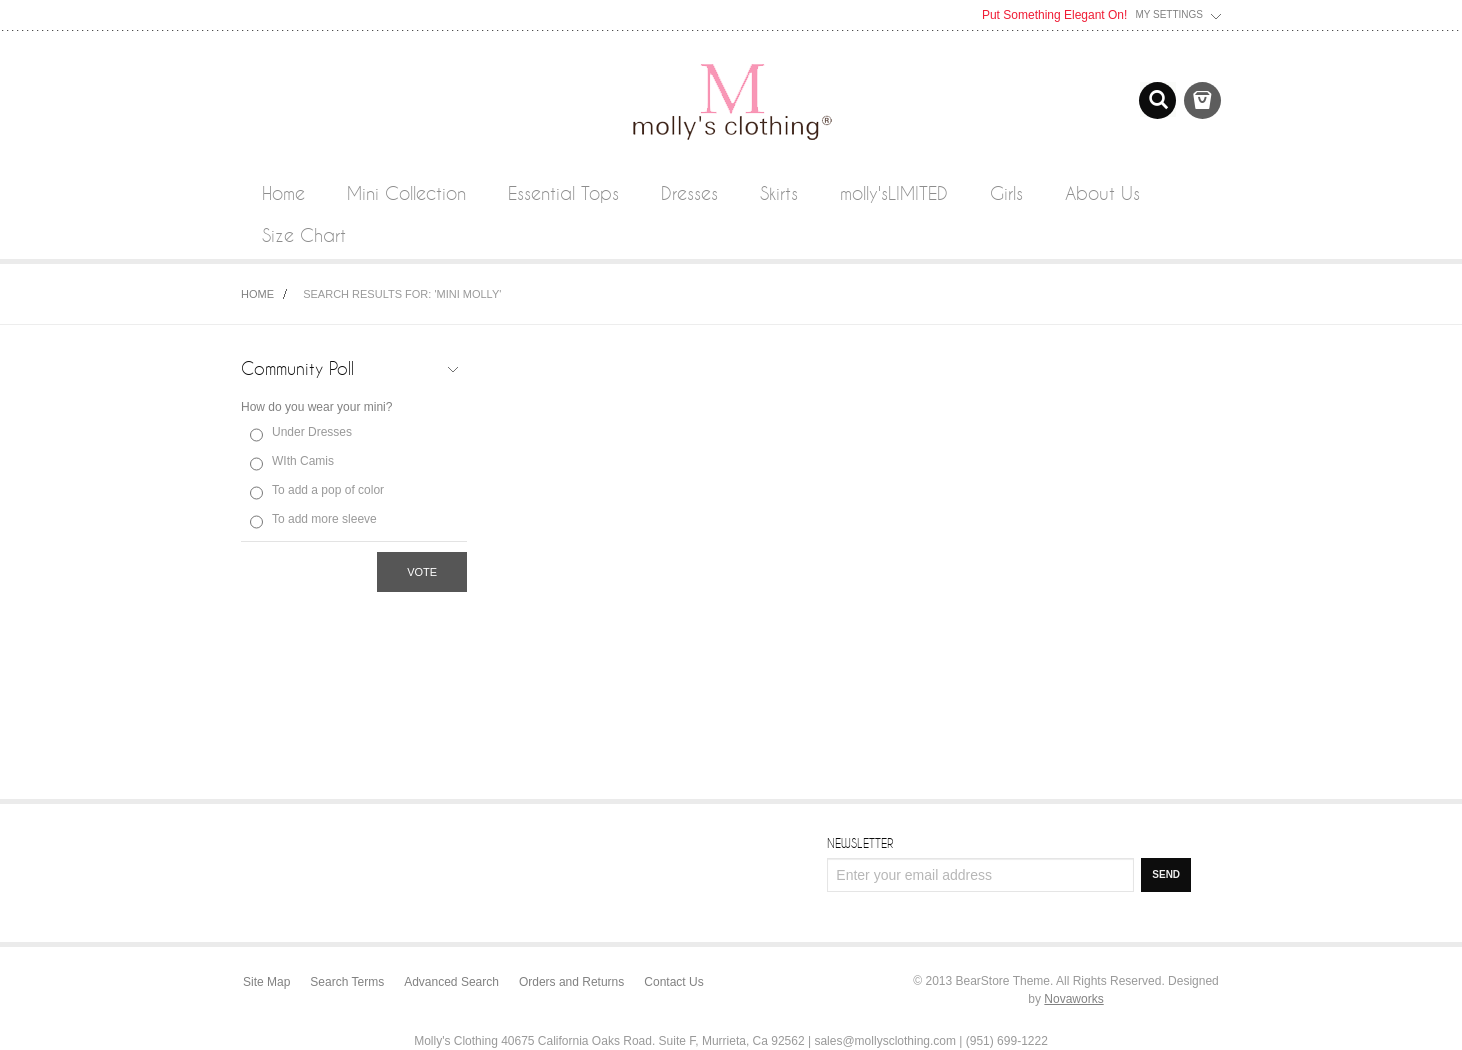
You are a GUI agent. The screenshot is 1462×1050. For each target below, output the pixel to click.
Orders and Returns (571, 982)
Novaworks (1073, 999)
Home (257, 294)
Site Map (266, 982)
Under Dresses (312, 432)
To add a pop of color (328, 490)
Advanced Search (451, 982)
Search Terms (347, 982)
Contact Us (673, 982)
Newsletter (860, 843)
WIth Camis (303, 461)
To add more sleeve (324, 519)
